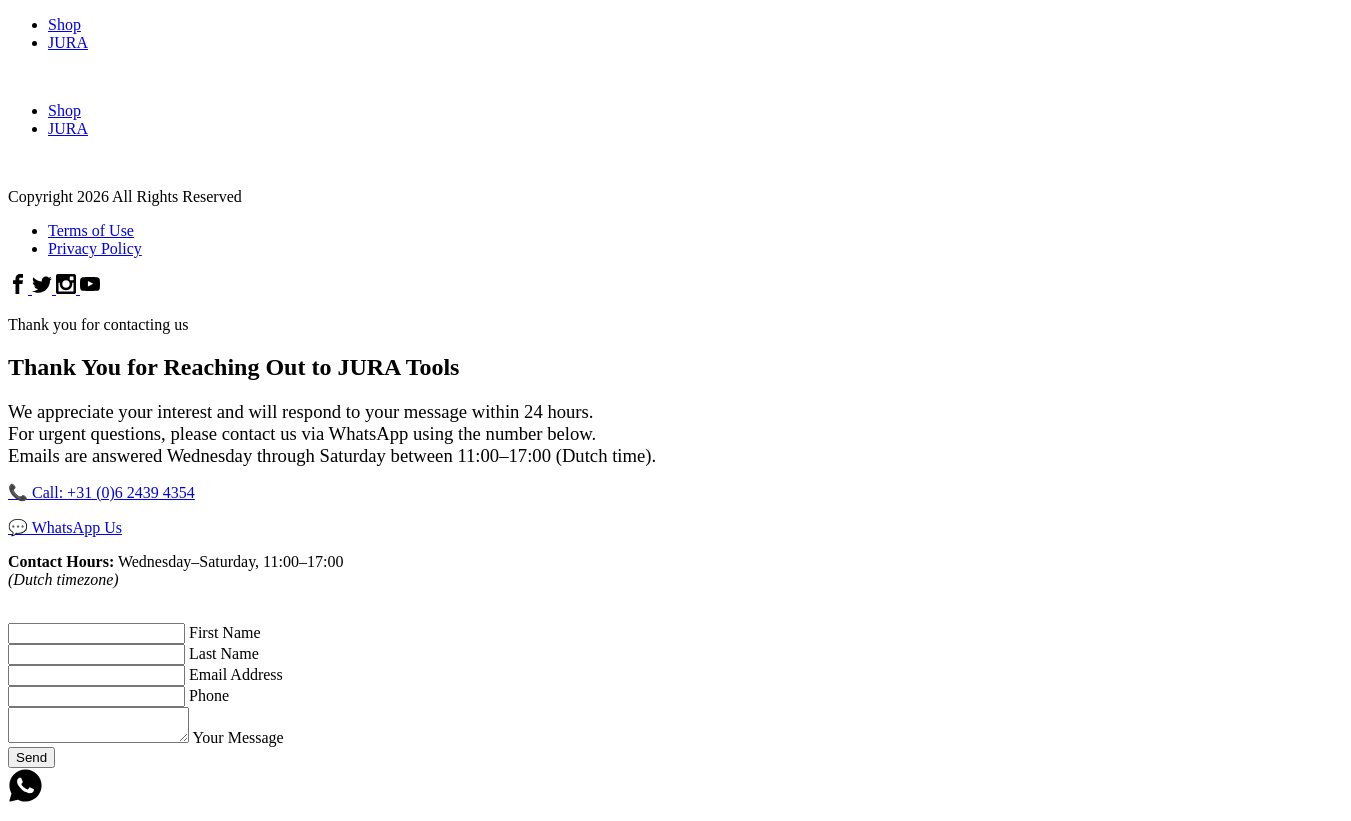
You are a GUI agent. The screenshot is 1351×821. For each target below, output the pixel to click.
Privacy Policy (95, 248)
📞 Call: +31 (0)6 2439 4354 (101, 492)
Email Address (236, 674)
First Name (225, 632)
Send (31, 763)
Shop (64, 24)
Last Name (224, 653)
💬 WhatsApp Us (65, 527)
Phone (209, 695)
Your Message (257, 743)
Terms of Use (91, 230)
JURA (68, 42)
